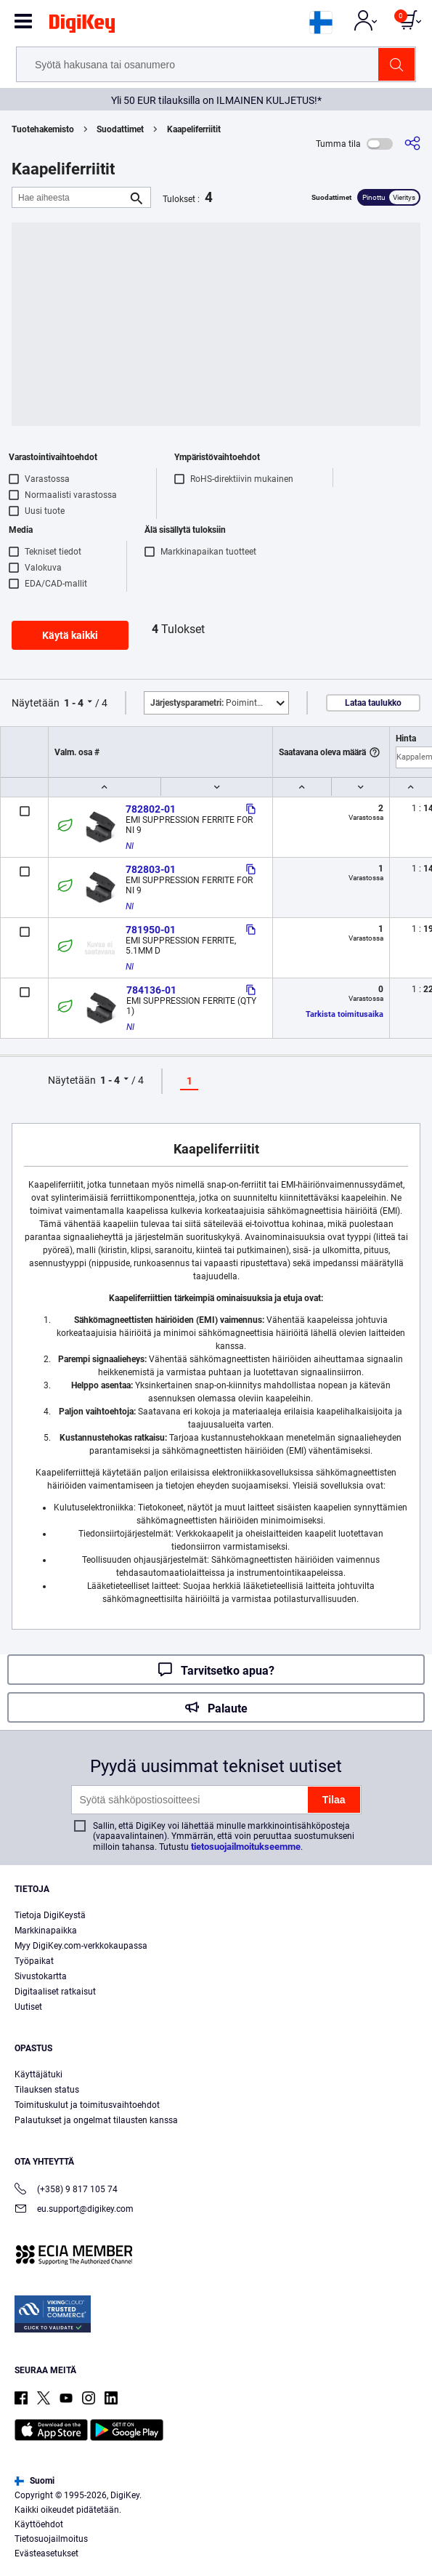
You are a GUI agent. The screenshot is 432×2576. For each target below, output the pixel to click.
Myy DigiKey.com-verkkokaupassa (81, 1946)
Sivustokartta (41, 1976)
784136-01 (151, 990)
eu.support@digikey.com (74, 2210)
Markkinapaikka (46, 1930)
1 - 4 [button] (73, 703)
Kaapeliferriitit (194, 129)
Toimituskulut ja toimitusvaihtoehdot (87, 2105)
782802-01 (151, 809)
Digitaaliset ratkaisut (55, 1992)
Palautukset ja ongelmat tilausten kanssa (96, 2120)
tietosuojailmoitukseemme (246, 1846)
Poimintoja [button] (209, 703)
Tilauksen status (47, 2090)
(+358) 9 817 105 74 (66, 2190)
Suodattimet (120, 129)
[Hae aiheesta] (69, 197)
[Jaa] (412, 143)
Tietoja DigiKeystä (50, 1915)
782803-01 (151, 869)
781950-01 (151, 929)
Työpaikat (34, 1961)
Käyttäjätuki (38, 2074)
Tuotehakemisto (43, 129)
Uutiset (28, 2007)
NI (130, 846)
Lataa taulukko (373, 703)
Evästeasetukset (46, 2553)
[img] (82, 26)
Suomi (34, 2481)
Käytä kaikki (70, 635)
